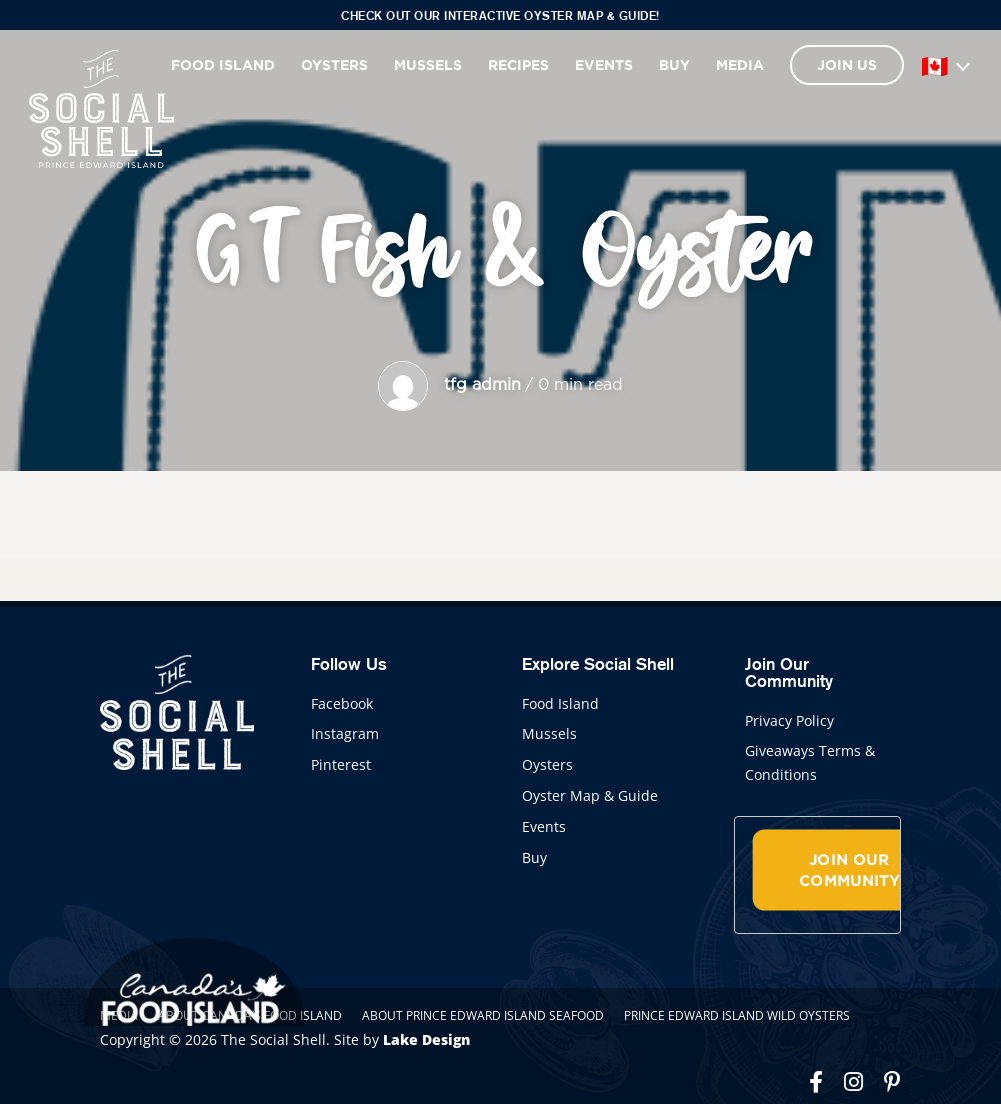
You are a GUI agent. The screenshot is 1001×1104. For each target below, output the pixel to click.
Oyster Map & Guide (590, 795)
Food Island (223, 64)
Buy (674, 64)
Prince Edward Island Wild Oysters (737, 1015)
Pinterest (341, 764)
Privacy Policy (789, 720)
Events (604, 64)
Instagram (345, 733)
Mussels (428, 64)
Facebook (342, 703)
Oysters (334, 64)
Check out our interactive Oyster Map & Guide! (500, 15)
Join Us (847, 64)
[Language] (944, 65)
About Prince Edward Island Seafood (483, 1015)
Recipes (518, 64)
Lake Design (426, 1039)
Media (740, 64)
